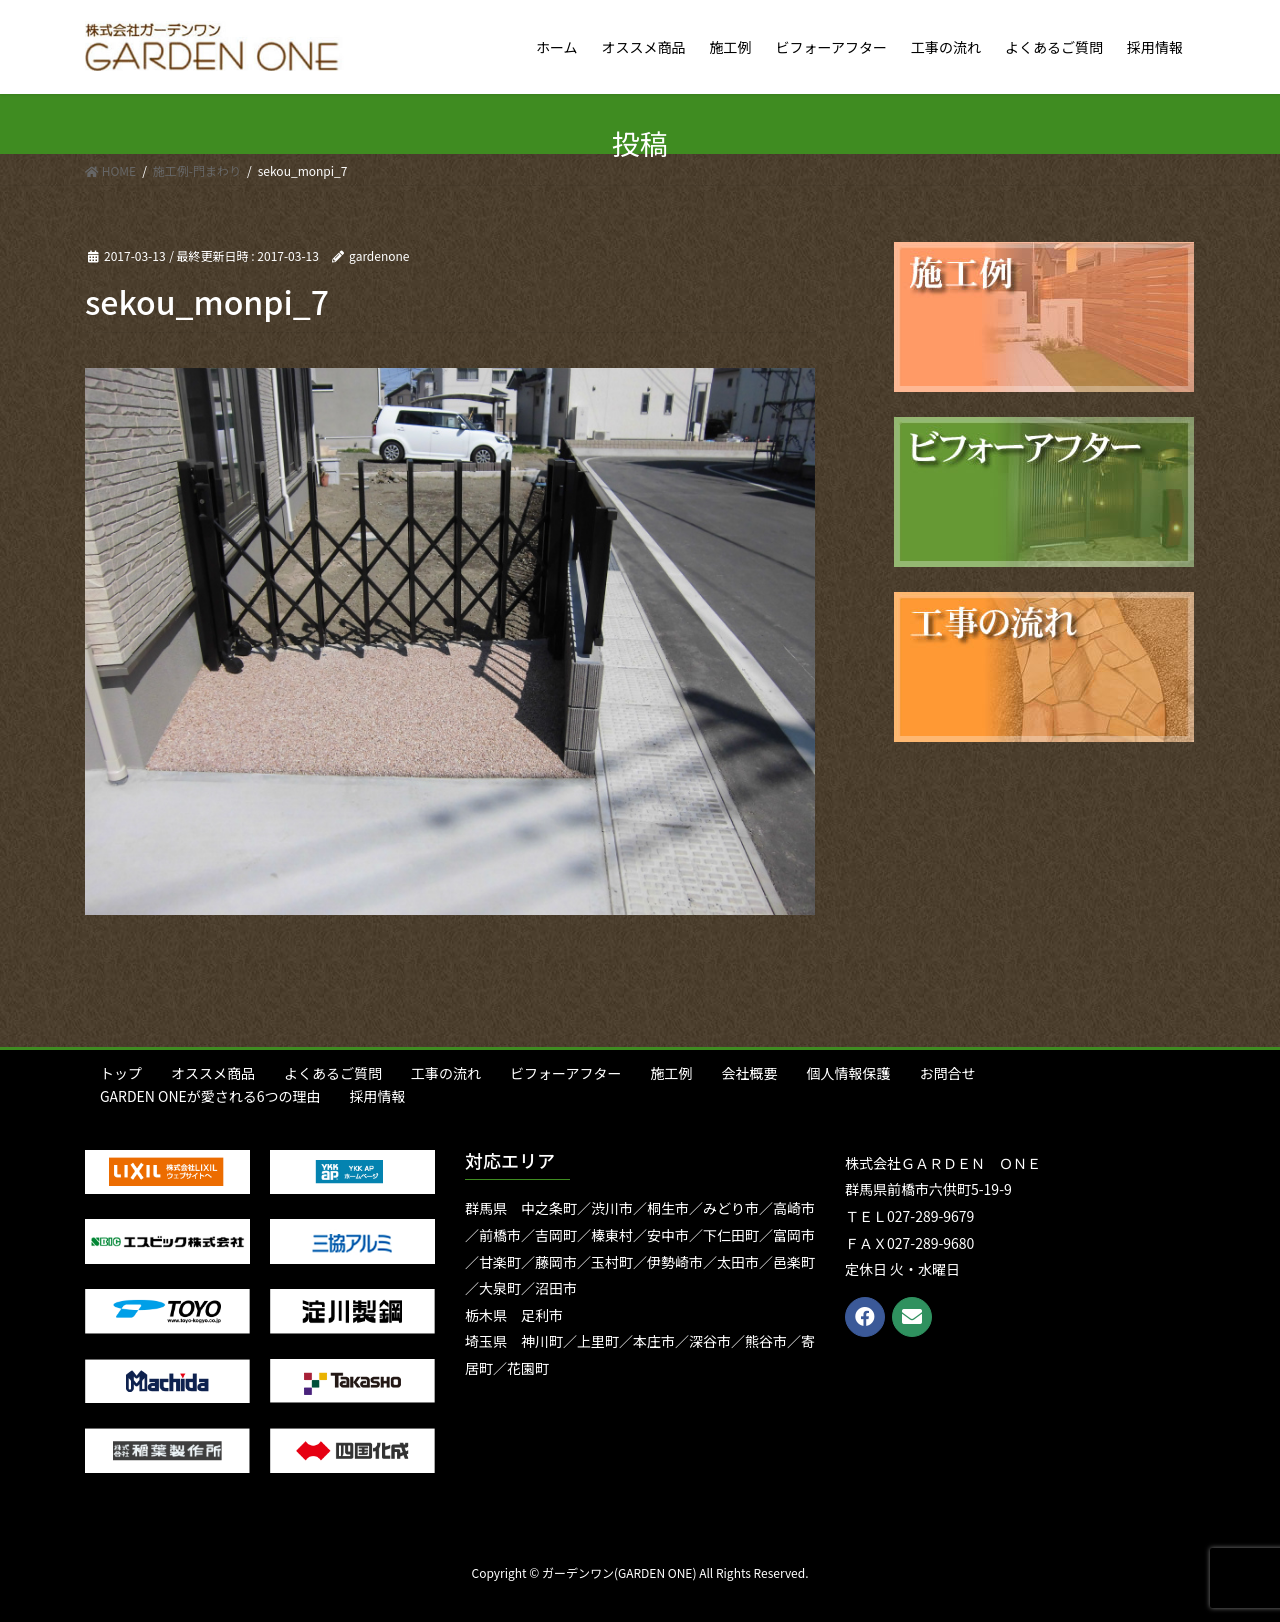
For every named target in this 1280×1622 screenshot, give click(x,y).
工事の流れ (446, 1073)
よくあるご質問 (333, 1073)
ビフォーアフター (565, 1073)
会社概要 (749, 1073)
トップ (121, 1073)
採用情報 (378, 1096)
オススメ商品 (213, 1073)
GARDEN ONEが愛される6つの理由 (210, 1096)
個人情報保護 (848, 1073)
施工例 (671, 1073)
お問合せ (947, 1073)
